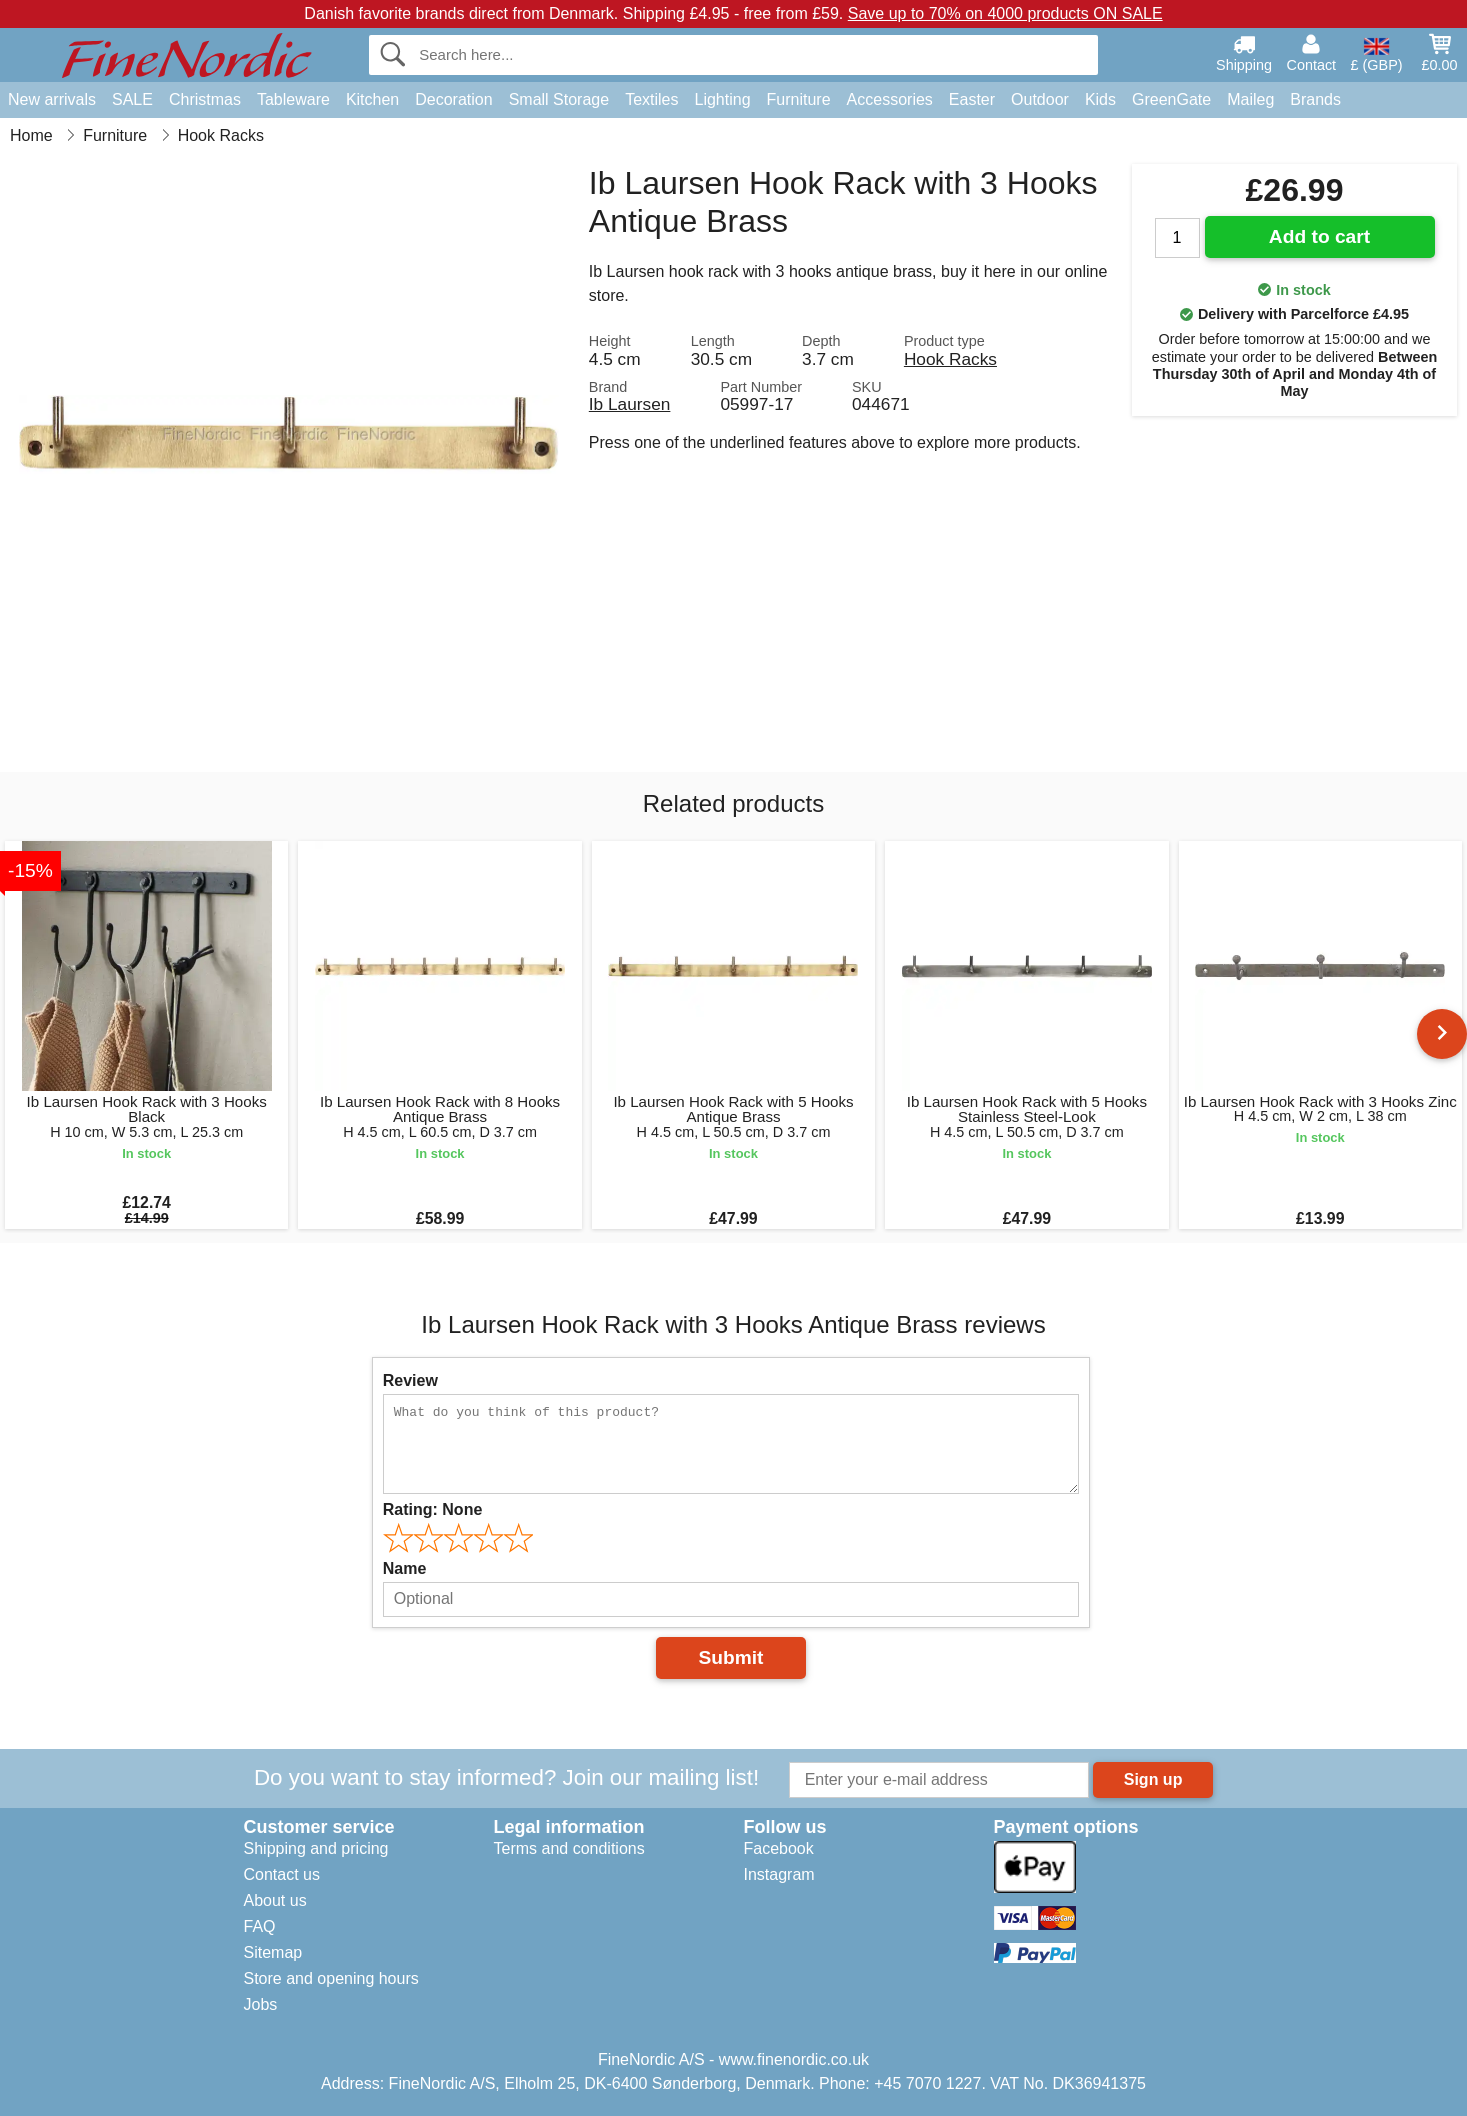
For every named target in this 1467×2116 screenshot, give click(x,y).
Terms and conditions (569, 1848)
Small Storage (559, 99)
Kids (1100, 99)
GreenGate (1171, 99)
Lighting (723, 99)
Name (405, 1568)
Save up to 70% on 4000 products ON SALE (1005, 13)
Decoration (453, 99)
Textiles (651, 99)
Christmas (205, 99)
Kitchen (372, 99)
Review (410, 1380)
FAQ (260, 1926)
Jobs (261, 2004)
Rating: (433, 1509)
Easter (972, 99)
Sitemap (273, 1952)
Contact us (282, 1874)
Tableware (293, 99)
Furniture (799, 99)
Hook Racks (950, 359)
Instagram (779, 1874)
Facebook (779, 1848)
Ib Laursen (630, 404)
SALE (132, 99)
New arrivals (52, 99)
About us (275, 1900)
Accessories (890, 99)
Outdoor (1040, 99)
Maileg (1250, 99)
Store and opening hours (331, 1978)
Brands (1315, 99)
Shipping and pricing (316, 1848)
